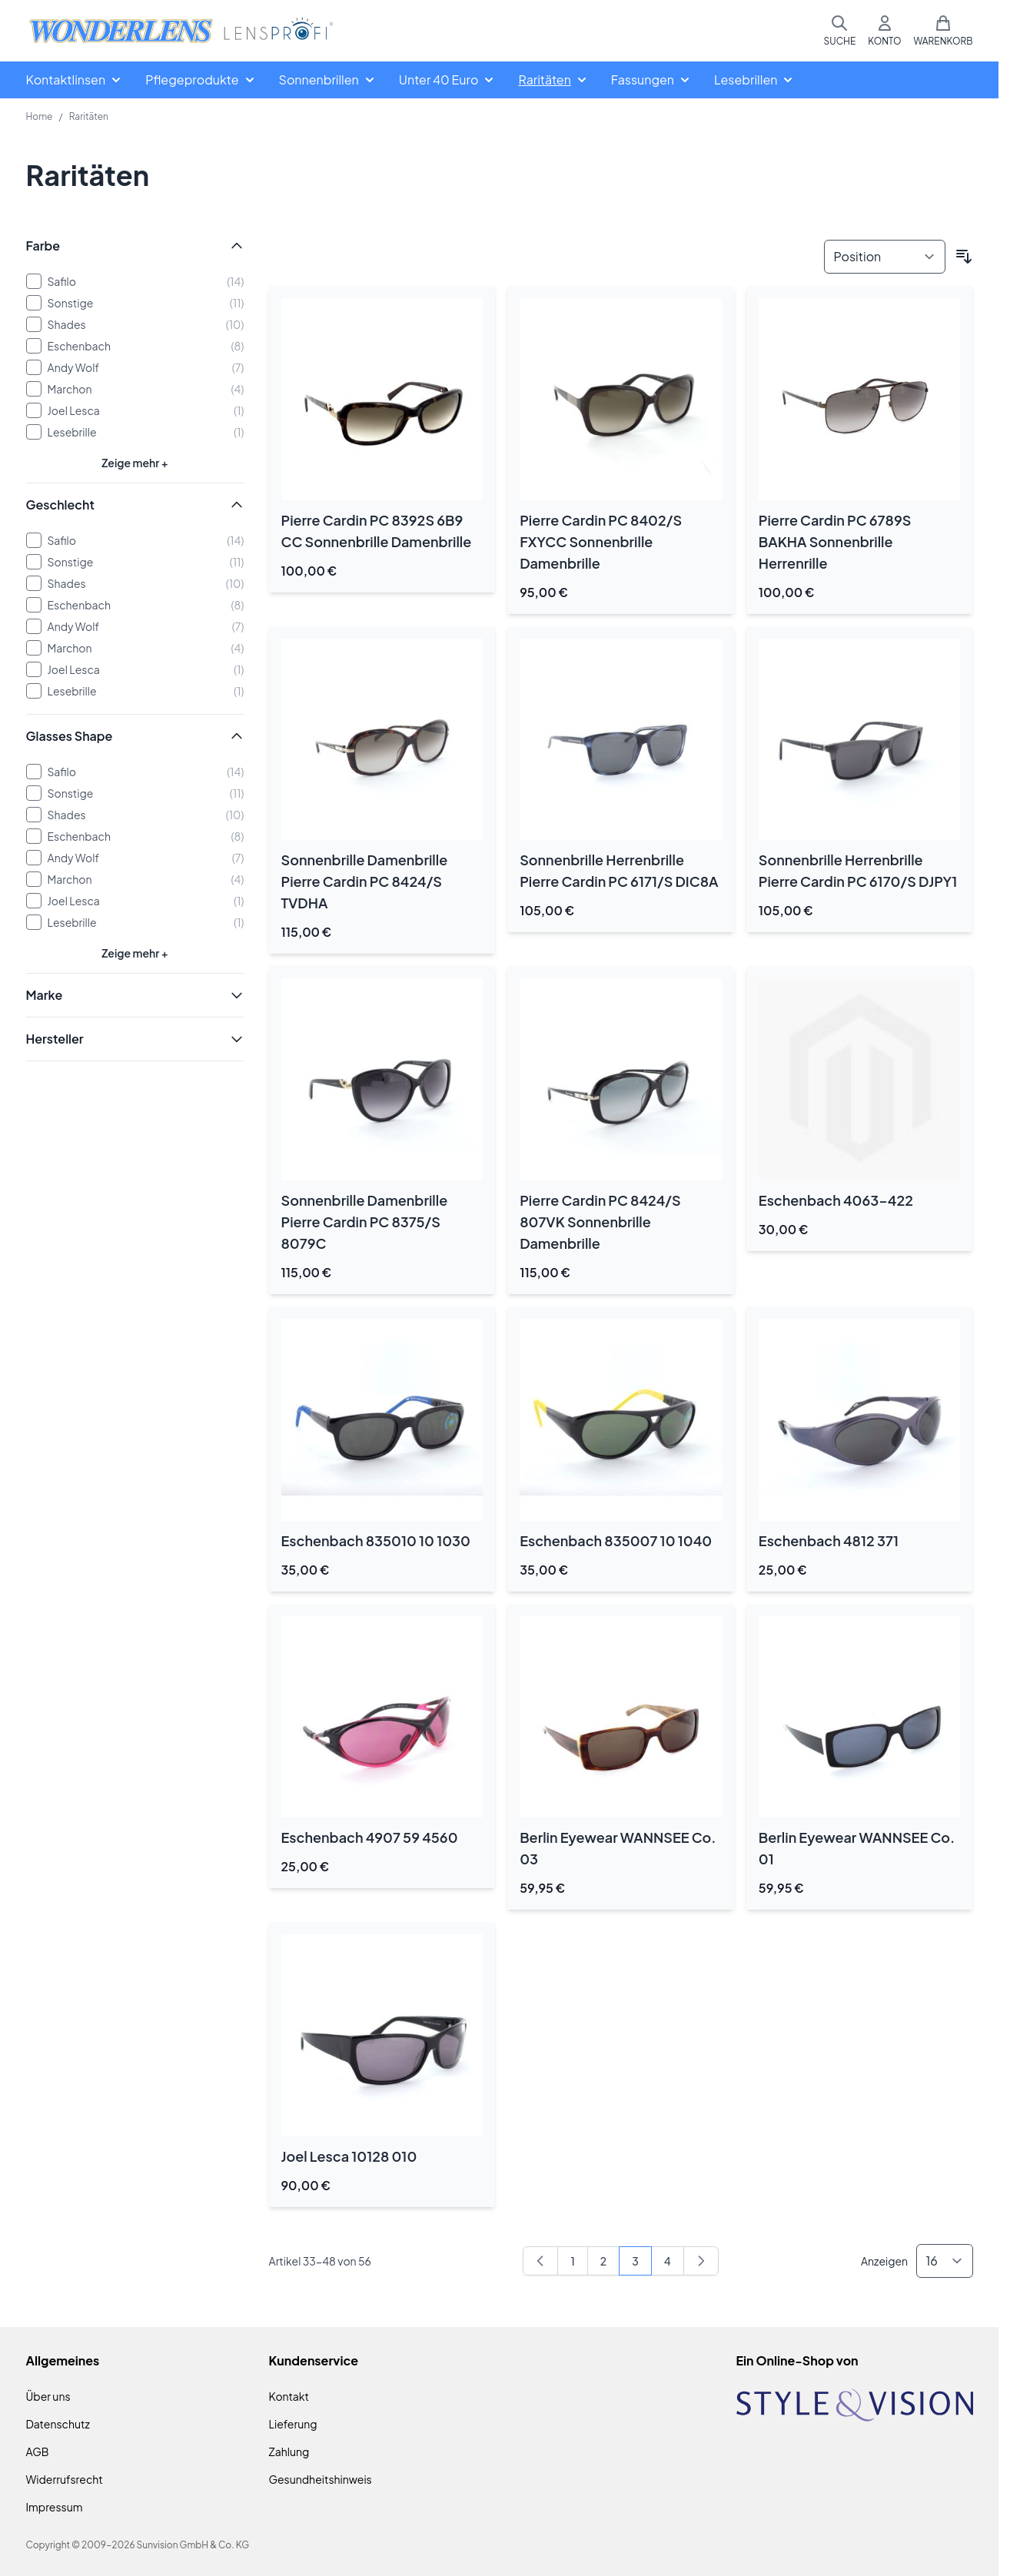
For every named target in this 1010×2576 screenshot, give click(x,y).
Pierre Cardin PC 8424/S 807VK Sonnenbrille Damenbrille (600, 1221)
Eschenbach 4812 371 (829, 1540)
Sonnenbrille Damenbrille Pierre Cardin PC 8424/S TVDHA (364, 881)
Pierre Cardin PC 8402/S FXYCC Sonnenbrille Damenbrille (601, 541)
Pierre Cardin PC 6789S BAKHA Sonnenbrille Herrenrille (835, 541)
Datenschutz (58, 2424)
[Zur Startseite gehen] (181, 31)
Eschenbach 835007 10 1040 (616, 1540)
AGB (37, 2451)
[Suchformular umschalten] (840, 31)
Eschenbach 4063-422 (836, 1200)
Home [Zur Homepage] (39, 116)
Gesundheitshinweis (320, 2479)
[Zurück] (540, 2261)
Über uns (48, 2396)
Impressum (54, 2507)
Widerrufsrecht (64, 2479)
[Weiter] (701, 2261)
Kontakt (289, 2396)
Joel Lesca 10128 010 (349, 2156)
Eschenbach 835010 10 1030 (375, 1540)
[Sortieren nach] (884, 257)
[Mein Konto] (884, 31)
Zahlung (289, 2451)
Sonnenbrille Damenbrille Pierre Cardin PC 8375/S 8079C (364, 1221)
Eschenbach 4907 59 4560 (369, 1837)
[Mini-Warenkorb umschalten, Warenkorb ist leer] (942, 31)
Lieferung (293, 2424)
